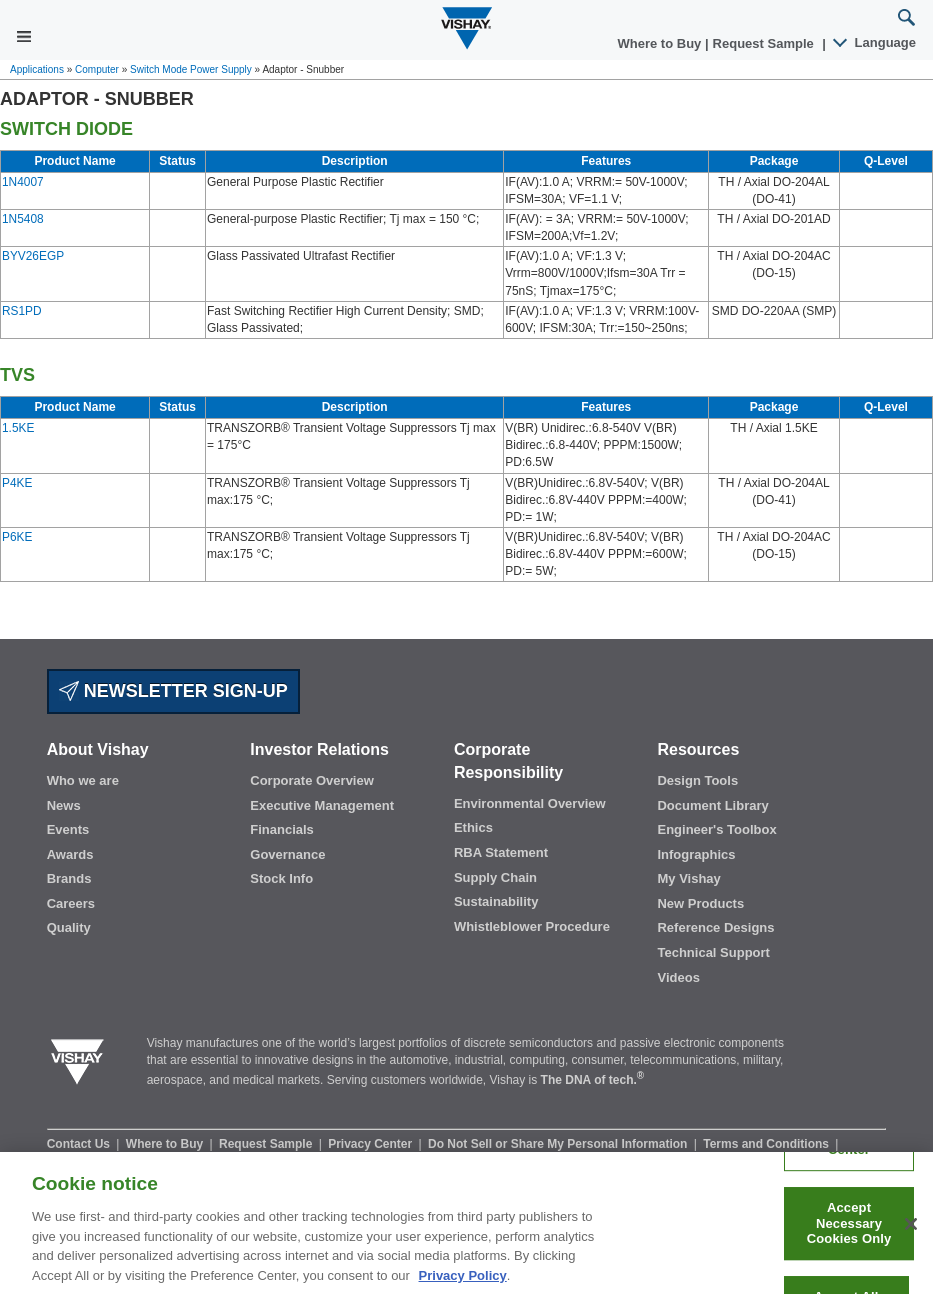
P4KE (17, 483)
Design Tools (697, 780)
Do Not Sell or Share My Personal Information (559, 1144)
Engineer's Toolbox (716, 829)
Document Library (712, 805)
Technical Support (713, 952)
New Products (700, 903)
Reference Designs (715, 927)
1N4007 (23, 182)
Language (875, 42)
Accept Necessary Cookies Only (849, 1236)
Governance (287, 854)
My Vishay (688, 878)
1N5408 (23, 219)
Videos (678, 977)
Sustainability (496, 901)
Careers (71, 903)
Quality (69, 927)
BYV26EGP (33, 256)
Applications (37, 69)
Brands (69, 878)
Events (68, 829)
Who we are (83, 780)
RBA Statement (501, 852)
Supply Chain (495, 877)
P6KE (17, 537)
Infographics (696, 854)
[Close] (911, 1237)
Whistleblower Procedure (532, 926)
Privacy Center (371, 1144)
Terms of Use (218, 1161)
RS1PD (22, 311)
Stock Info (281, 878)
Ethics (473, 827)
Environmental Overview (530, 803)
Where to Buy (661, 43)
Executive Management (322, 805)
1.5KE (18, 428)
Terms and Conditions (767, 1144)
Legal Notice (305, 1161)
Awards (70, 854)
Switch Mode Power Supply (191, 69)
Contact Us (80, 1144)
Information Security (107, 1161)
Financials (282, 829)
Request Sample (267, 1144)
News (64, 805)
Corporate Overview (312, 780)
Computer (97, 69)
